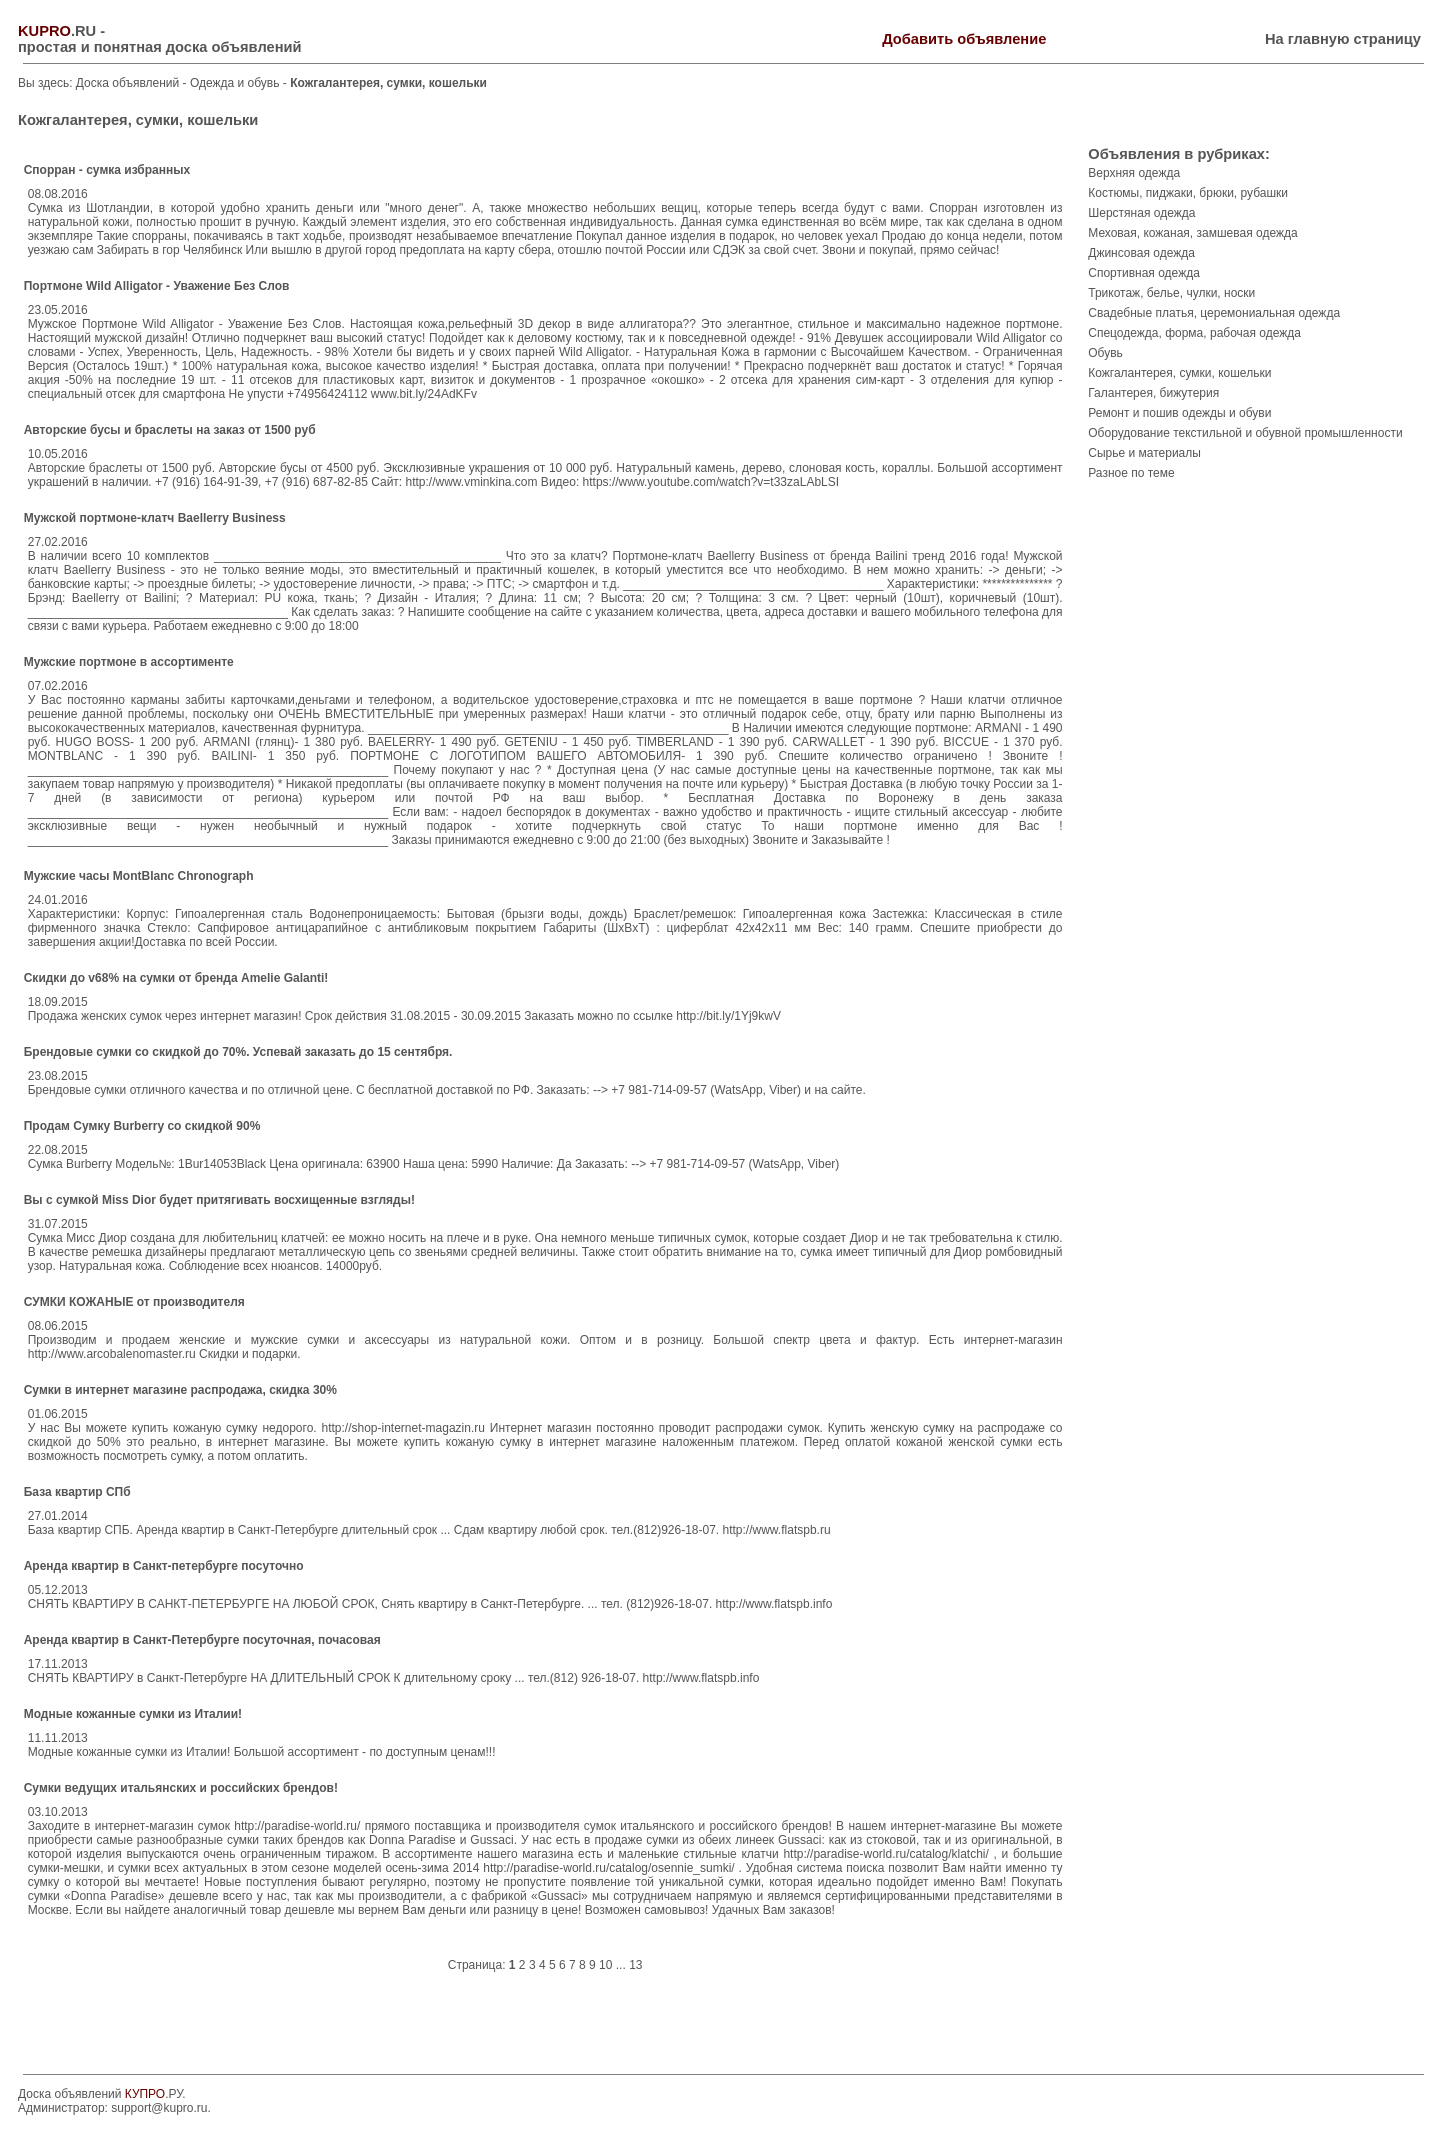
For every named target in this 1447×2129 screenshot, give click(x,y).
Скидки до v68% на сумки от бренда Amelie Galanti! (176, 978)
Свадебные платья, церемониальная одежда (1214, 313)
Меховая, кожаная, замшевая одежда (1192, 233)
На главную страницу (1343, 39)
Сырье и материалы (1144, 453)
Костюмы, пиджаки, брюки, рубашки (1188, 193)
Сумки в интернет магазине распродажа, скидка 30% (180, 1390)
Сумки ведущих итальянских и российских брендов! (181, 1788)
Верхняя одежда (1134, 173)
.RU (57, 31)
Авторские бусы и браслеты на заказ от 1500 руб (170, 430)
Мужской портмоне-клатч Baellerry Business (155, 518)
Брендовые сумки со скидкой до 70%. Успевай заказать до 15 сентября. (238, 1052)
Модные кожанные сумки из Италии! (133, 1714)
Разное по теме (1131, 473)
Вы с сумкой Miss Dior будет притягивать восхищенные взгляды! (219, 1200)
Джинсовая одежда (1141, 253)
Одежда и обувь (236, 83)
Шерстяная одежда (1141, 213)
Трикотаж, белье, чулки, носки (1171, 293)
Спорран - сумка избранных (107, 170)
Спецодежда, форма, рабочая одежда (1194, 333)
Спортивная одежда (1144, 273)
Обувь (1105, 353)
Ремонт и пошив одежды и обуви (1179, 413)
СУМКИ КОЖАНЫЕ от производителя (134, 1302)
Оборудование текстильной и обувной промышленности (1245, 433)
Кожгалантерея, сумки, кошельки (1179, 373)
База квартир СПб (77, 1492)
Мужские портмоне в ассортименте (129, 662)
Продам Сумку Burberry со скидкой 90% (142, 1126)
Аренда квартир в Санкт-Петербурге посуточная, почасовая (202, 1640)
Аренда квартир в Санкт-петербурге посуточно (164, 1566)
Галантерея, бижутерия (1153, 393)
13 (635, 1965)
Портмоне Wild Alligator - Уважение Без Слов (157, 286)
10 (605, 1965)
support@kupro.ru (159, 2108)
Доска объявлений (127, 83)
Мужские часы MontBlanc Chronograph (139, 876)
